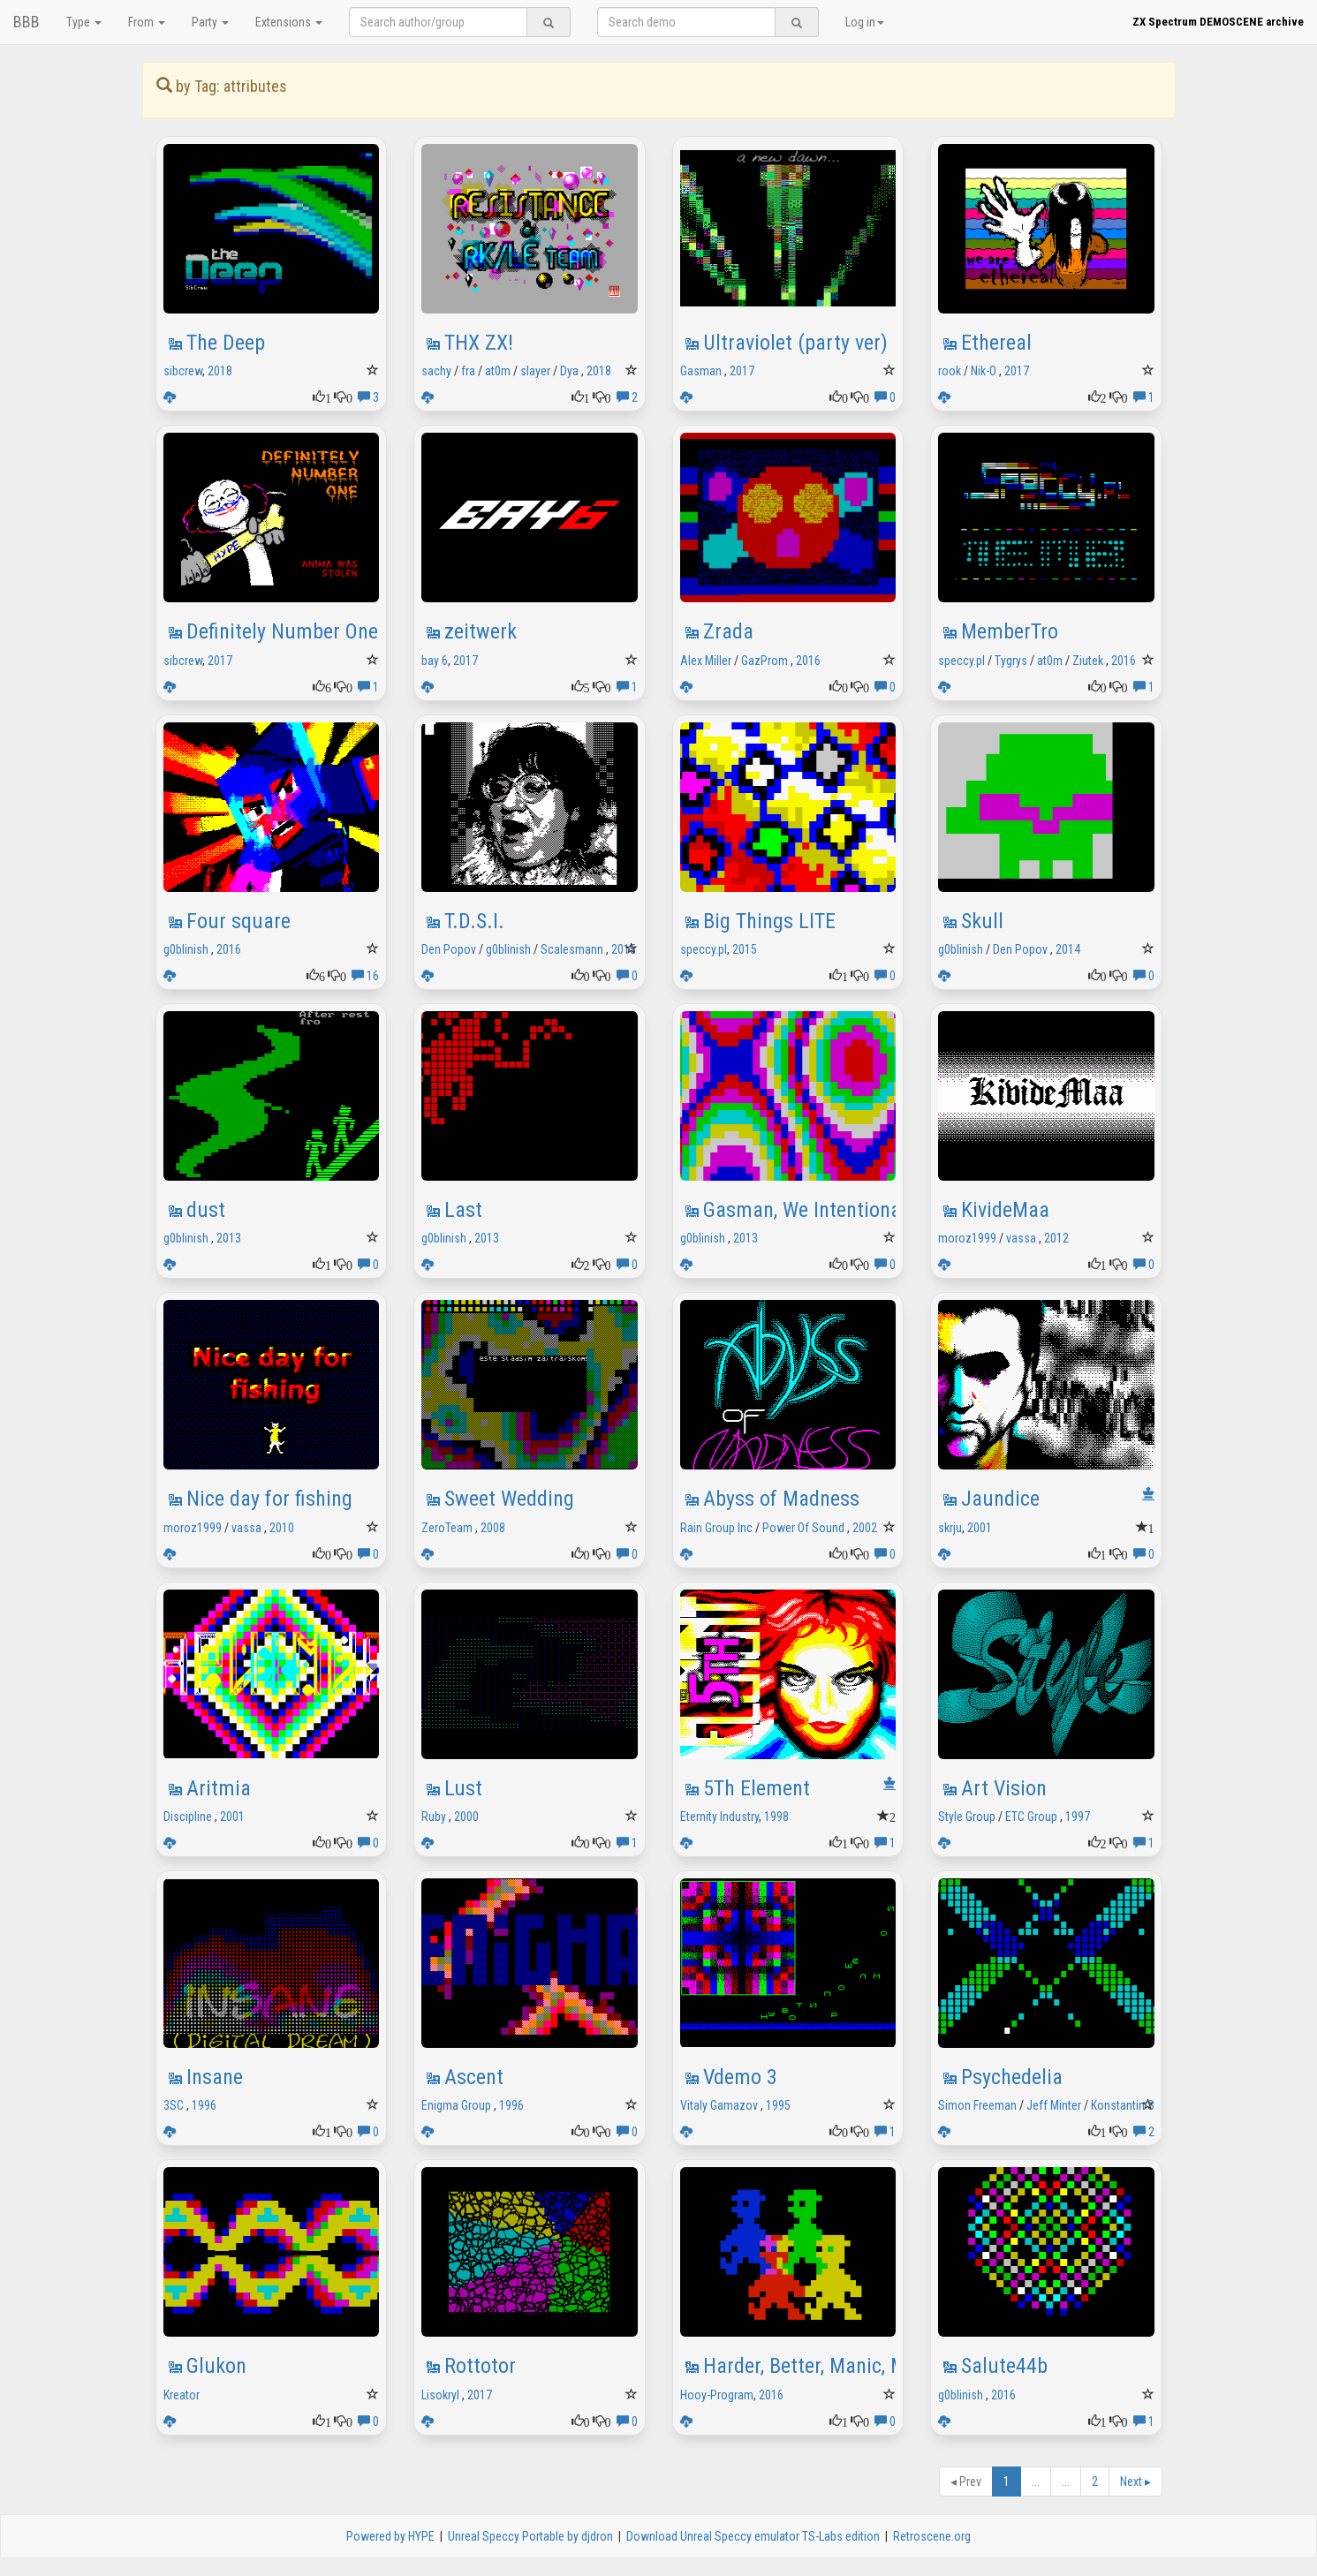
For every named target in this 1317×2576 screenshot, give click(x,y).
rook (949, 371)
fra (468, 371)
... (1036, 2481)
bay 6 (434, 660)
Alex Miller (705, 660)
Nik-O (983, 371)
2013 (228, 1238)
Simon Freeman (977, 2105)
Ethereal (996, 342)
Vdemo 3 (740, 2077)
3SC (173, 2105)
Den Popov (448, 949)
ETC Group (1031, 1816)
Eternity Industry (719, 1816)
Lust (463, 1788)
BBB (26, 21)
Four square (238, 921)
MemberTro (1009, 631)
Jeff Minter (1053, 2105)
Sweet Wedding (509, 1498)
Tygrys (1011, 660)
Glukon (216, 2365)
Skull (982, 921)
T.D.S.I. (474, 921)
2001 (979, 1528)
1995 (778, 2105)
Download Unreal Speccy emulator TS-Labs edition (753, 2536)
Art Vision (1004, 1788)
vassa (1021, 1238)
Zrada (728, 631)
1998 (776, 1816)
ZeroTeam (447, 1528)
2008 (493, 1528)
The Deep (225, 342)
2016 (808, 660)
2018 (220, 371)
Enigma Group (456, 2105)
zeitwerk (480, 631)
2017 (742, 371)
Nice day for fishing (269, 1498)
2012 (1056, 1238)
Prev (965, 2481)
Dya (569, 371)
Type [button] (84, 22)
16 (365, 976)
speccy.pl (961, 660)
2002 (864, 1528)
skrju (950, 1528)
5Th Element (756, 1788)
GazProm (764, 660)
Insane (214, 2077)
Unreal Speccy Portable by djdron (530, 2536)
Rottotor (480, 2365)
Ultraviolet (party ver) (795, 342)
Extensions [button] (288, 22)
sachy (436, 371)
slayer (535, 371)
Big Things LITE (769, 921)
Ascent (473, 2077)
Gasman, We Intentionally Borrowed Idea (875, 1209)
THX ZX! (478, 342)
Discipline (187, 1816)
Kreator (181, 2395)
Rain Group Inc (716, 1528)
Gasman (701, 371)
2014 (1068, 949)
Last (463, 1209)
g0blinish (185, 949)
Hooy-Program (716, 2395)
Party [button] (210, 22)
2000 (466, 1816)
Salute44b (1004, 2365)
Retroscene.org (932, 2536)
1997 (1077, 1816)
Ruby (433, 1816)
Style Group (966, 1816)
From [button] (146, 22)
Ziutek (1087, 660)
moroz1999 (967, 1238)
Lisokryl (440, 2395)
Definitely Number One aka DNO (322, 631)
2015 (623, 949)
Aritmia (218, 1788)
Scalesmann (572, 949)
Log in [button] (864, 22)
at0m (498, 371)
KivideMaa (1005, 1209)
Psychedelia (1012, 2077)
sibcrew (182, 371)
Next (1135, 2481)
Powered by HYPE (390, 2536)
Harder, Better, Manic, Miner (821, 2365)
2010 (281, 1528)
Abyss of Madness (781, 1498)
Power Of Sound (803, 1528)
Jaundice (1000, 1498)
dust (205, 1209)
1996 (204, 2105)
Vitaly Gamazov (719, 2105)
